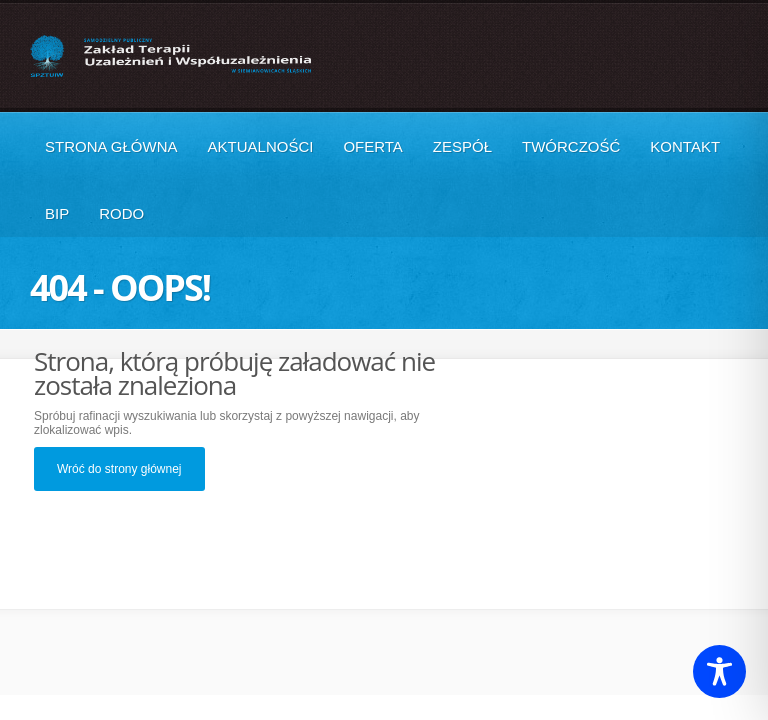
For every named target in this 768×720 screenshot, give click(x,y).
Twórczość (571, 146)
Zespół (462, 146)
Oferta (372, 146)
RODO (121, 213)
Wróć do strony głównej (119, 469)
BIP (57, 213)
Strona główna (111, 146)
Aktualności (261, 146)
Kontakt (685, 146)
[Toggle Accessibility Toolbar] (719, 671)
